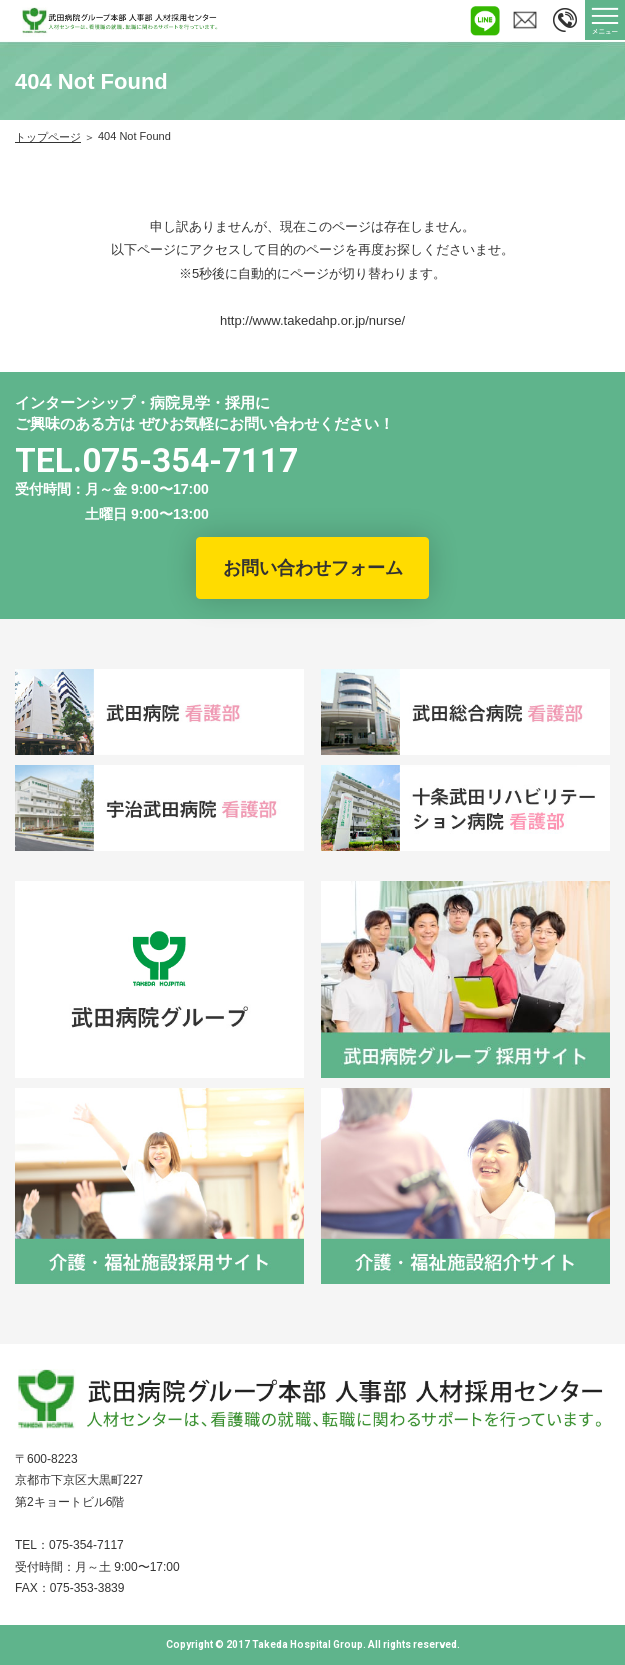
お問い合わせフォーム (313, 568)
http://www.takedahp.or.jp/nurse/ (312, 320)
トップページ (48, 137)
